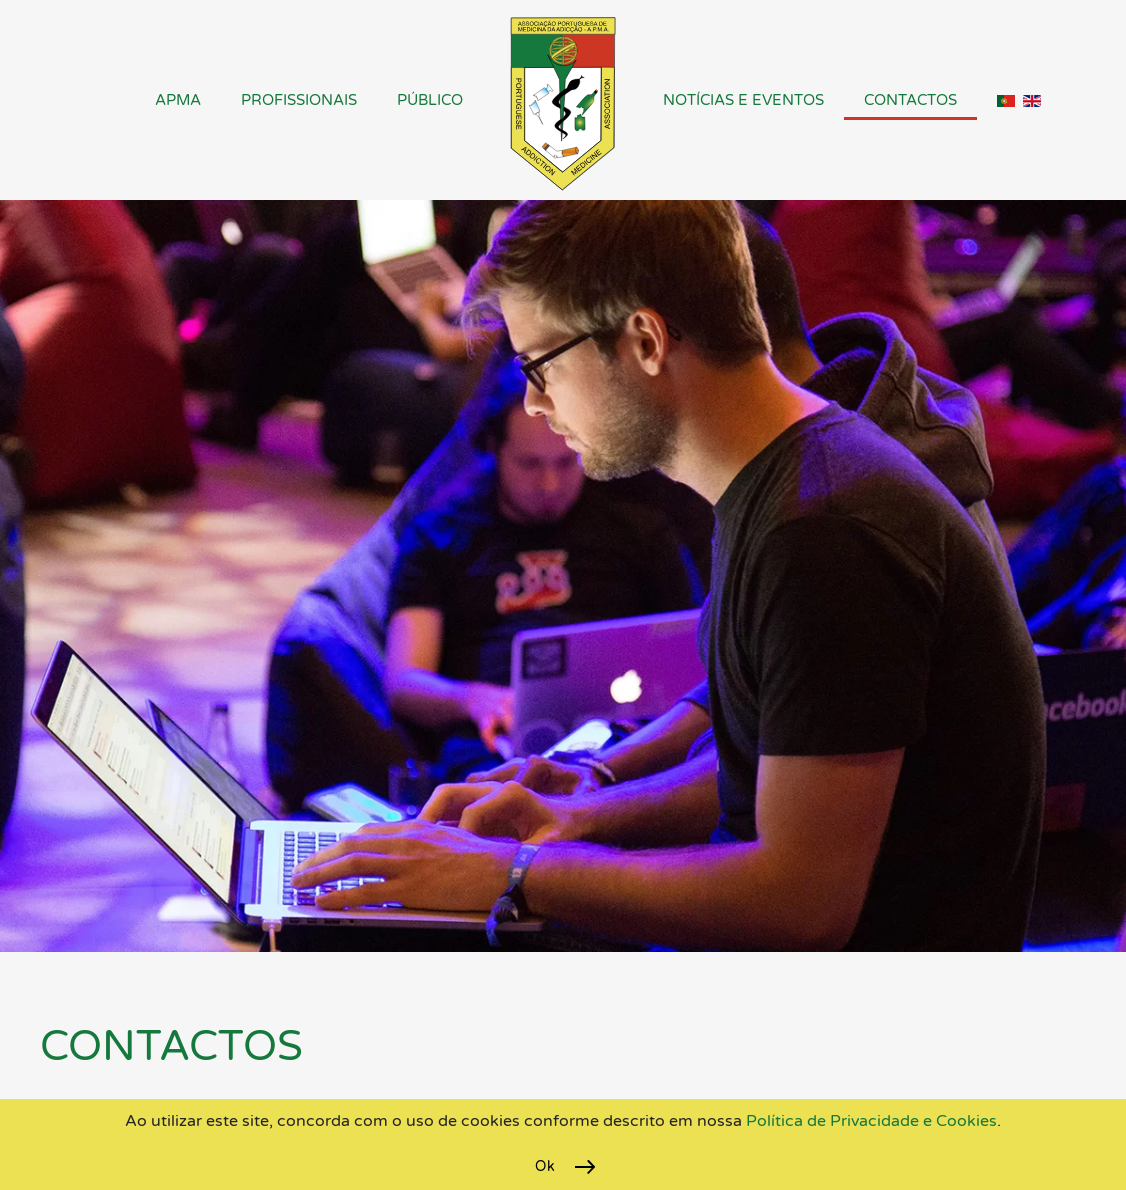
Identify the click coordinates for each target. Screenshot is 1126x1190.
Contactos (910, 100)
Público (430, 100)
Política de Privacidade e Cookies (869, 1121)
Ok (545, 1166)
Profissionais (299, 100)
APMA (178, 100)
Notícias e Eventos (743, 100)
